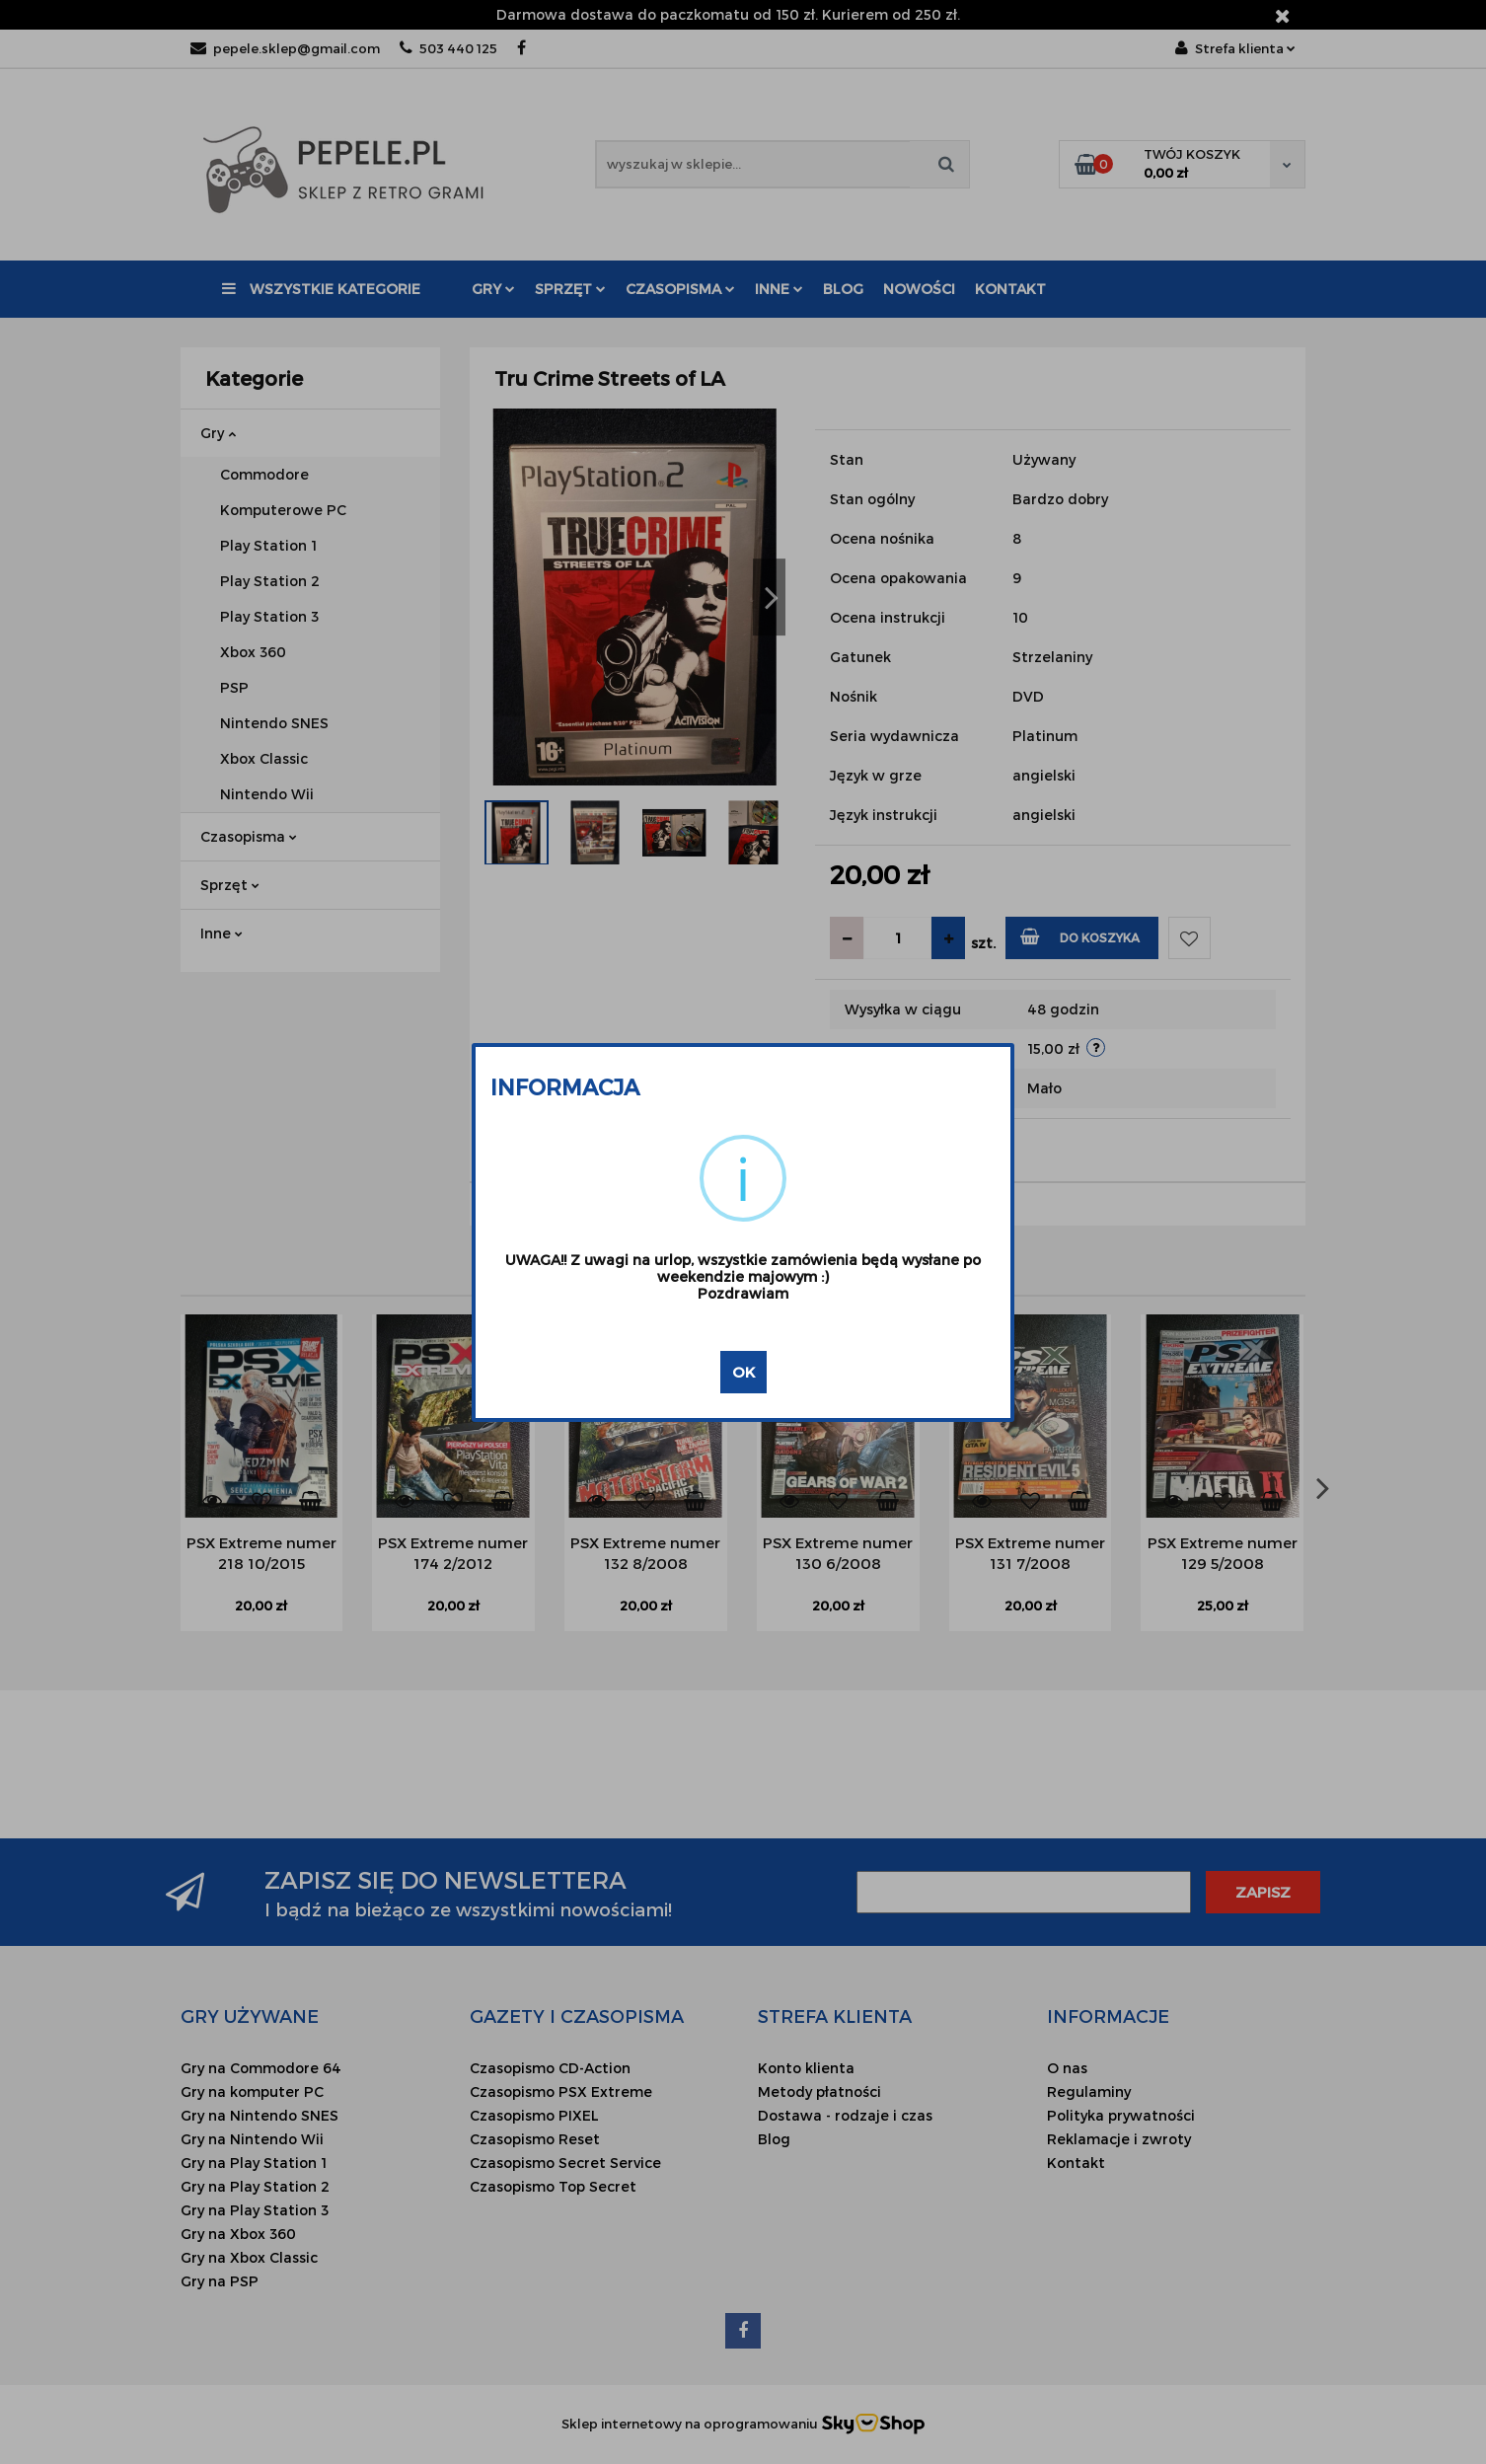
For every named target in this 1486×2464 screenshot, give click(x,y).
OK (743, 1372)
